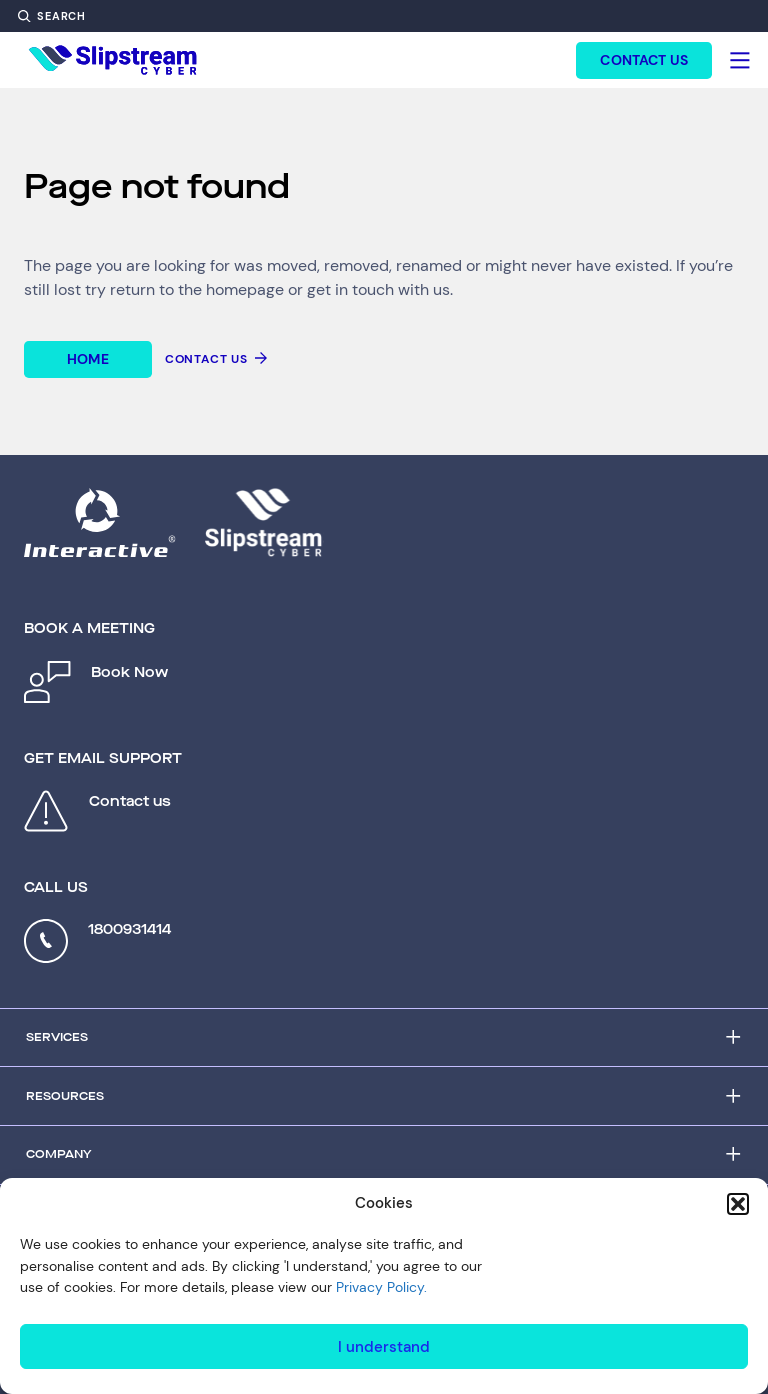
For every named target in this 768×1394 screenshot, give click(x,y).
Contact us (130, 801)
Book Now (129, 672)
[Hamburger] (740, 60)
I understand (384, 1347)
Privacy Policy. (381, 1287)
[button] (738, 1204)
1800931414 (129, 929)
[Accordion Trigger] (384, 1038)
